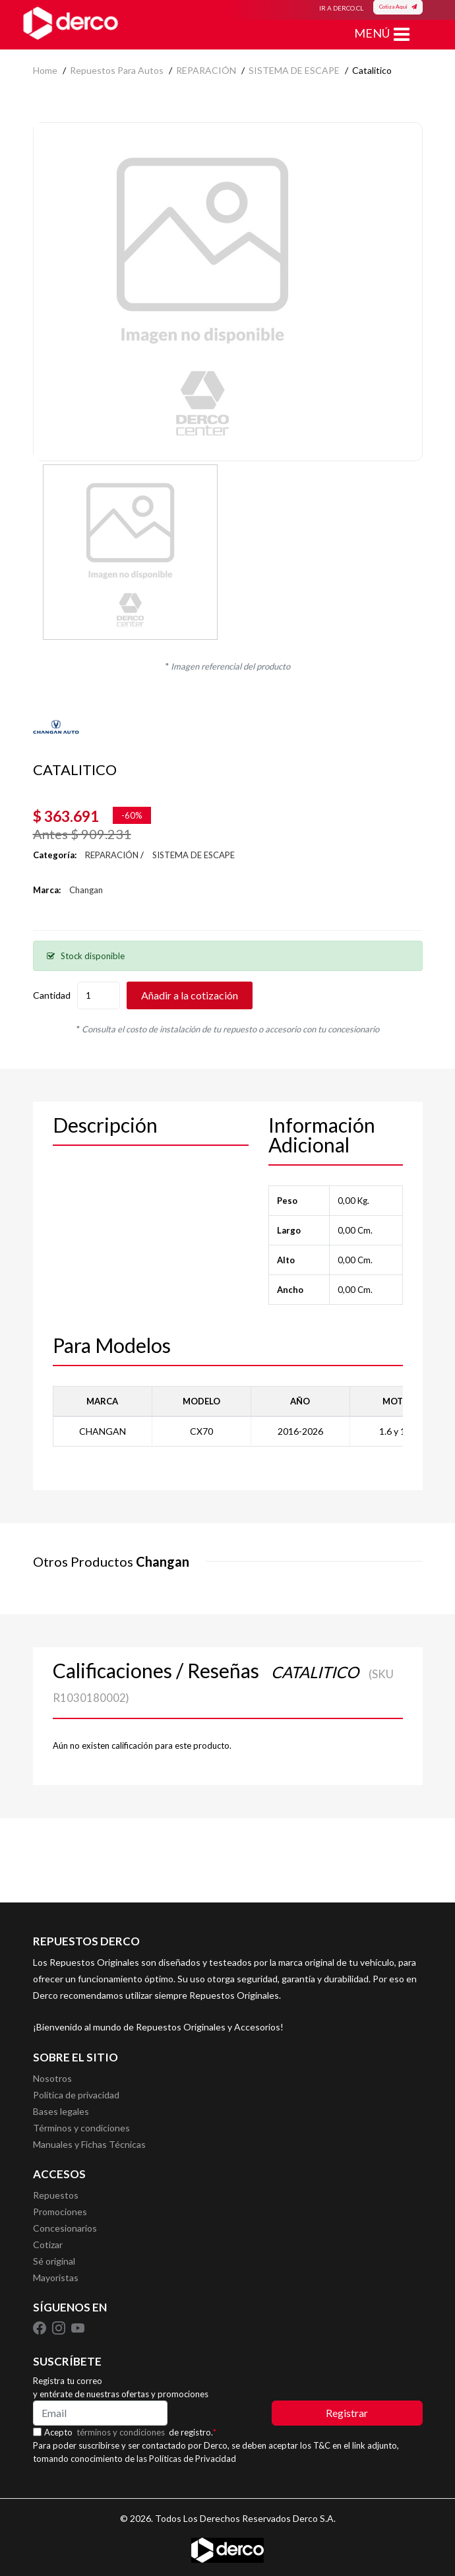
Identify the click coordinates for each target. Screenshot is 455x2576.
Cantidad (52, 995)
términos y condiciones (120, 2432)
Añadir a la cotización (189, 995)
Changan (86, 890)
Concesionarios (65, 2228)
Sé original (54, 2261)
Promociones (60, 2211)
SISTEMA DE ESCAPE (294, 70)
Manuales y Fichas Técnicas (89, 2144)
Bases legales (61, 2111)
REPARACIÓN (206, 70)
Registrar (347, 2412)
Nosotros (52, 2078)
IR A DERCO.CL (341, 8)
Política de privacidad (76, 2094)
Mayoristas (55, 2277)
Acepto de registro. (130, 2432)
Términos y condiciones (81, 2127)
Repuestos (55, 2195)
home (45, 70)
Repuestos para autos (117, 70)
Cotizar (48, 2244)
